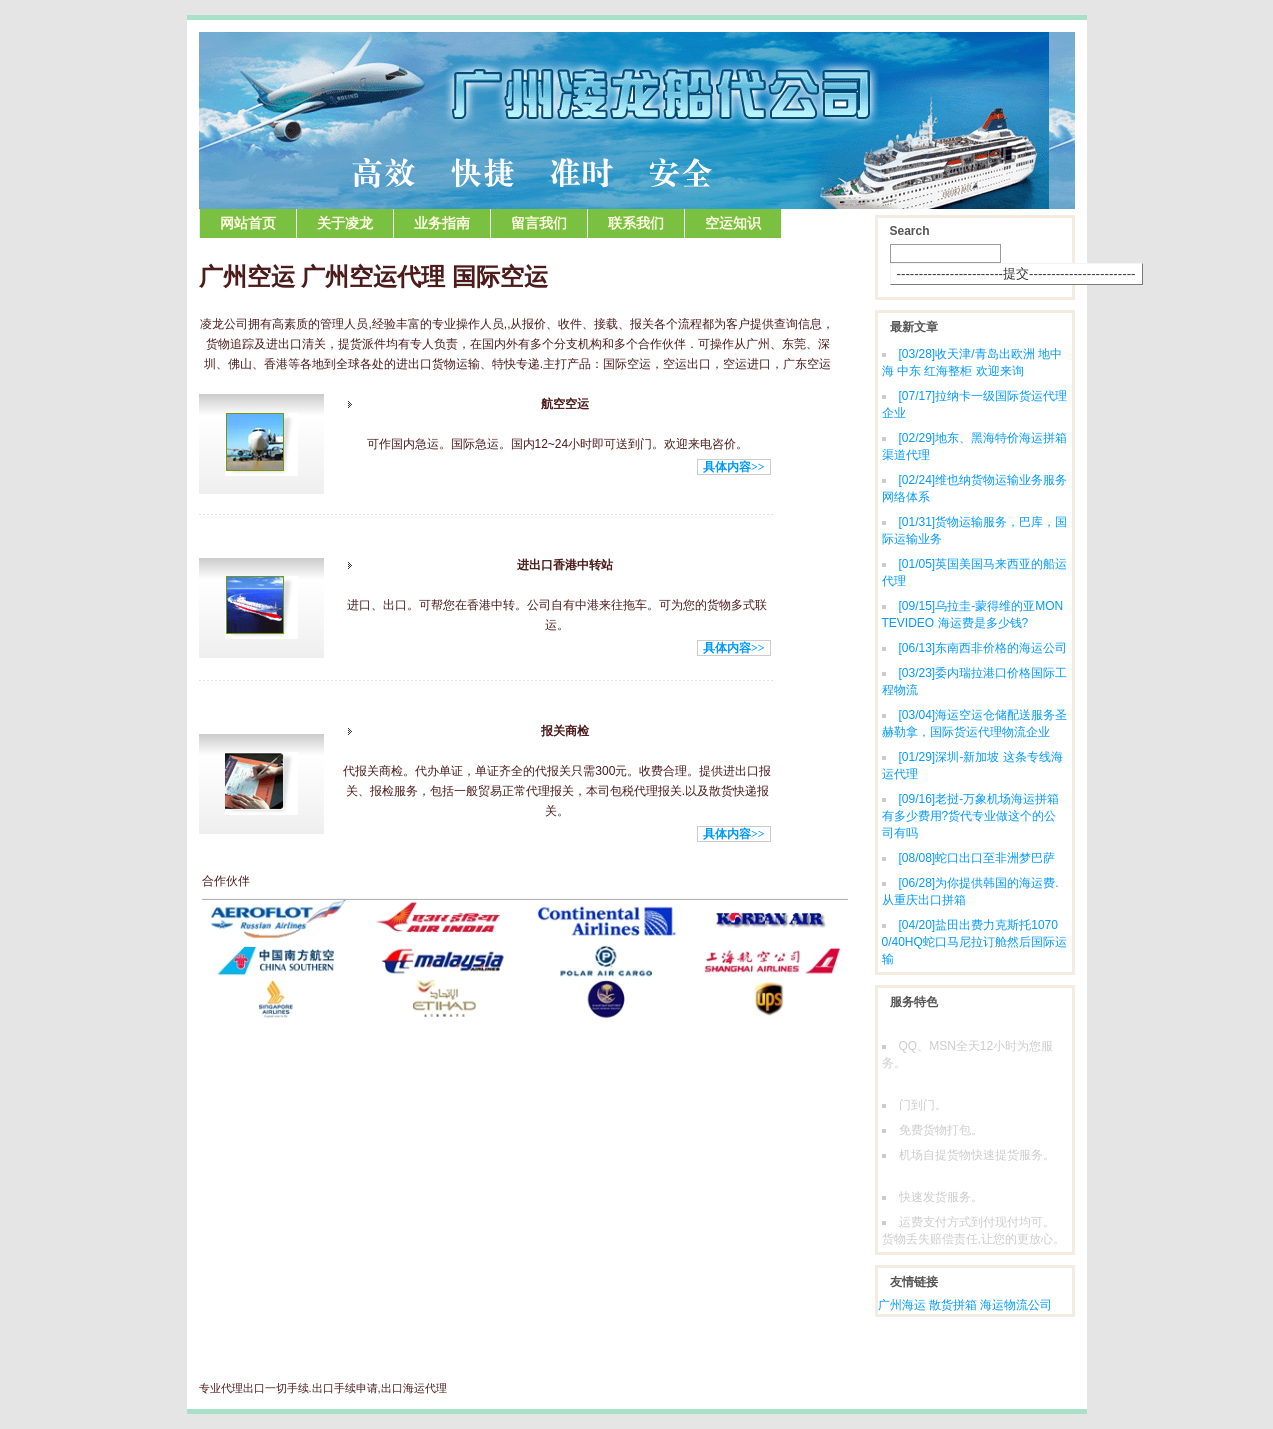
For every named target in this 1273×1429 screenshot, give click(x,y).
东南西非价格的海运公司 (983, 648)
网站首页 (248, 223)
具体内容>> (734, 467)
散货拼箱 (953, 1305)
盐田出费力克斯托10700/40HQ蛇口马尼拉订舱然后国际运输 (974, 942)
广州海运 (902, 1305)
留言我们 (539, 223)
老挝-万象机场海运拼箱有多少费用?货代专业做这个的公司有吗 (971, 816)
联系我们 (636, 223)
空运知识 (733, 223)
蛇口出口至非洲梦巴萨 (977, 858)
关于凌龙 (345, 223)
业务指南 (442, 223)
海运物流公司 (1016, 1305)
